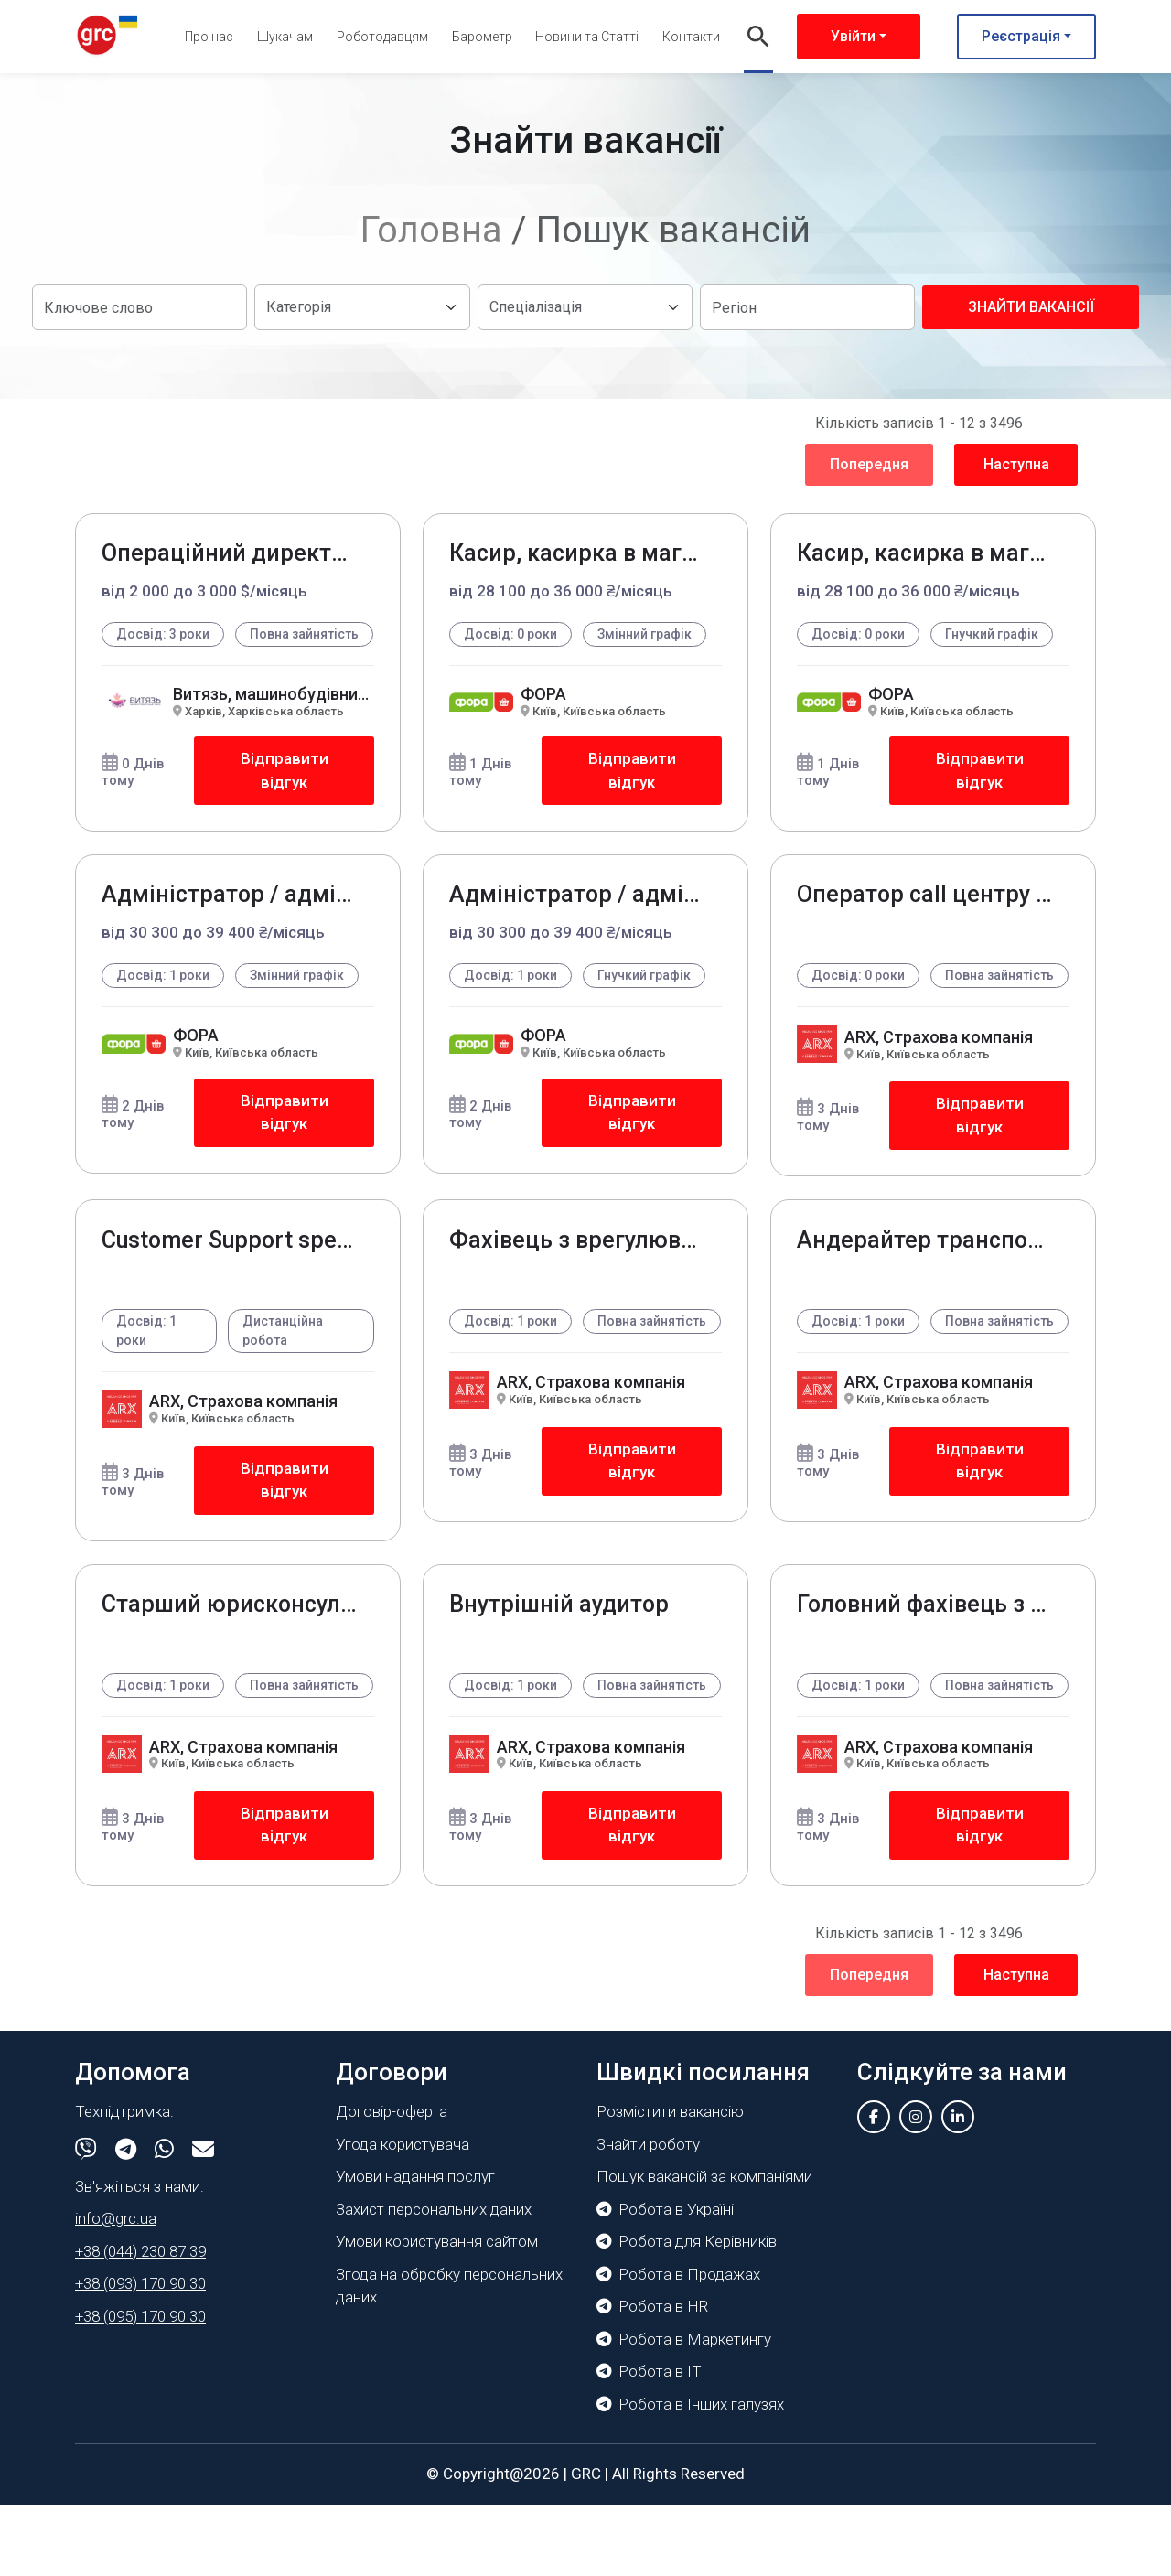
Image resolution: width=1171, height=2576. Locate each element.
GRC (586, 2546)
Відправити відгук (284, 791)
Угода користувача (402, 2215)
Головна (431, 230)
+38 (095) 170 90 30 (140, 2387)
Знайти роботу (648, 2215)
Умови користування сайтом (437, 2313)
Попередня (869, 464)
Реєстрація (1021, 36)
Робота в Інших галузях (690, 2475)
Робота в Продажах (678, 2345)
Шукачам (285, 36)
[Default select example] (361, 307)
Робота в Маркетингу (683, 2410)
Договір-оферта (391, 2183)
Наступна (1016, 464)
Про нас (209, 36)
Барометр (482, 36)
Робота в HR (652, 2378)
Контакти (691, 36)
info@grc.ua (115, 2290)
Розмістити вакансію (670, 2183)
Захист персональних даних (434, 2280)
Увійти (853, 36)
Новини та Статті (587, 36)
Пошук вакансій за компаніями (704, 2248)
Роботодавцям (382, 36)
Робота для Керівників (686, 2313)
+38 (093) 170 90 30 (140, 2355)
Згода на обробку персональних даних (449, 2357)
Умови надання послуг (415, 2248)
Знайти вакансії (1031, 307)
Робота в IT (649, 2443)
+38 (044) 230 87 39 (140, 2322)
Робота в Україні (665, 2280)
